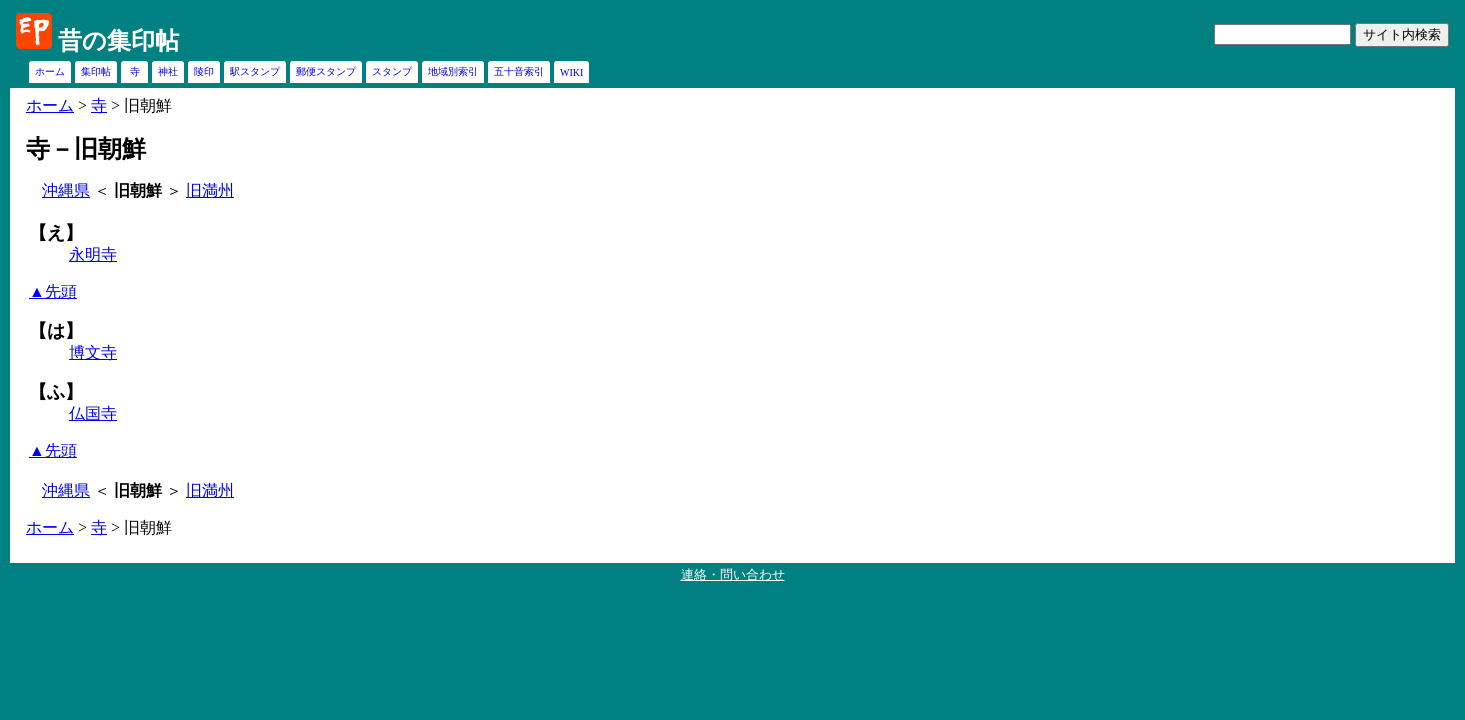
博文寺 (93, 352)
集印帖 (96, 71)
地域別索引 (453, 71)
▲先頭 (53, 291)
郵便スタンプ (326, 71)
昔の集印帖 (118, 41)
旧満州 (210, 190)
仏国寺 (93, 413)
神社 (168, 71)
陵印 (204, 71)
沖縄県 (66, 190)
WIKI (571, 72)
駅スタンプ (255, 71)
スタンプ (392, 71)
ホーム (50, 71)
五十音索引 (519, 71)
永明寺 (93, 254)
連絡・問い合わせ (733, 574)
